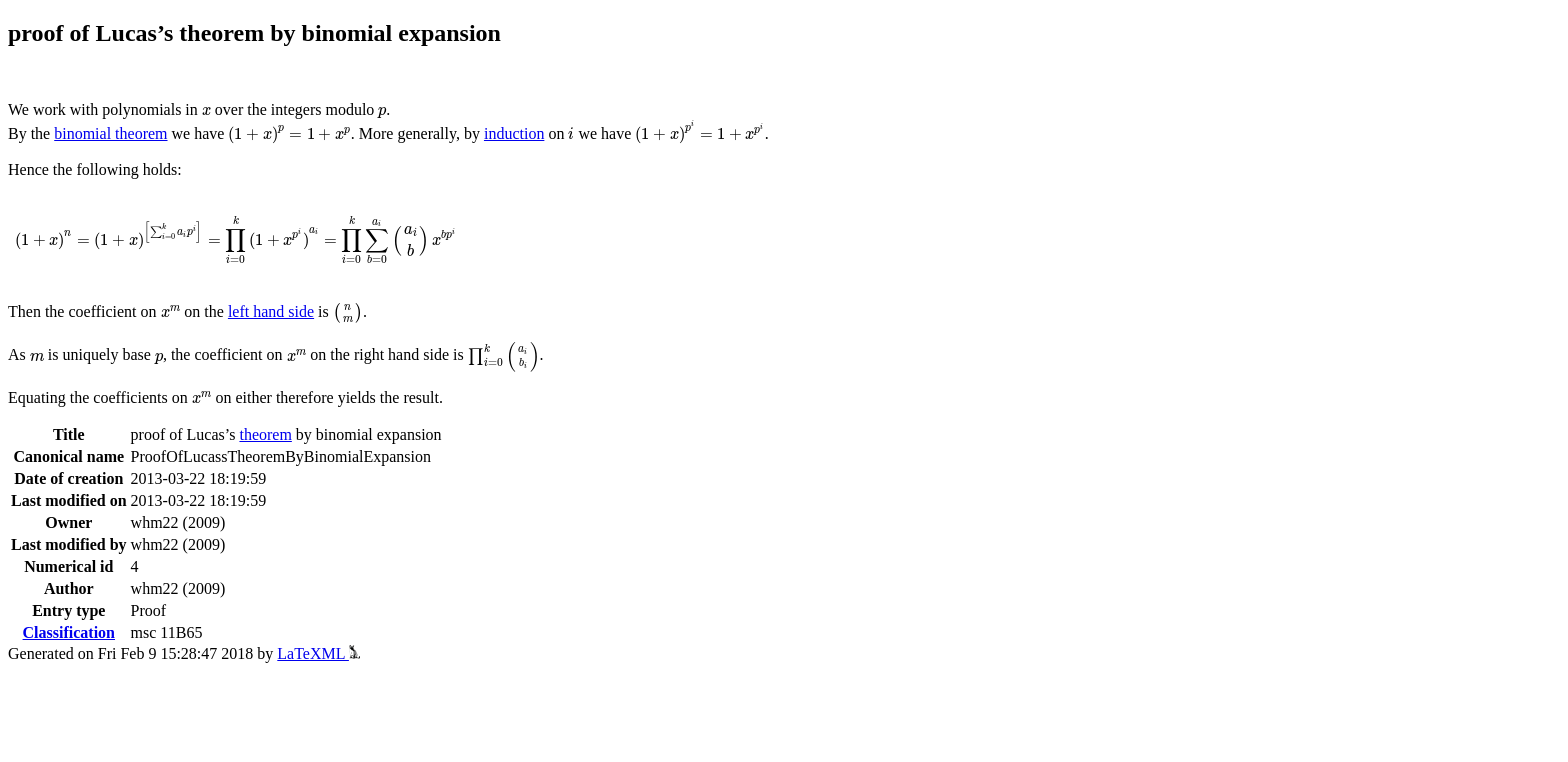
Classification (69, 632)
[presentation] (206, 111)
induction (514, 133)
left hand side (271, 311)
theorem (265, 434)
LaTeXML (318, 653)
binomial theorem (110, 133)
